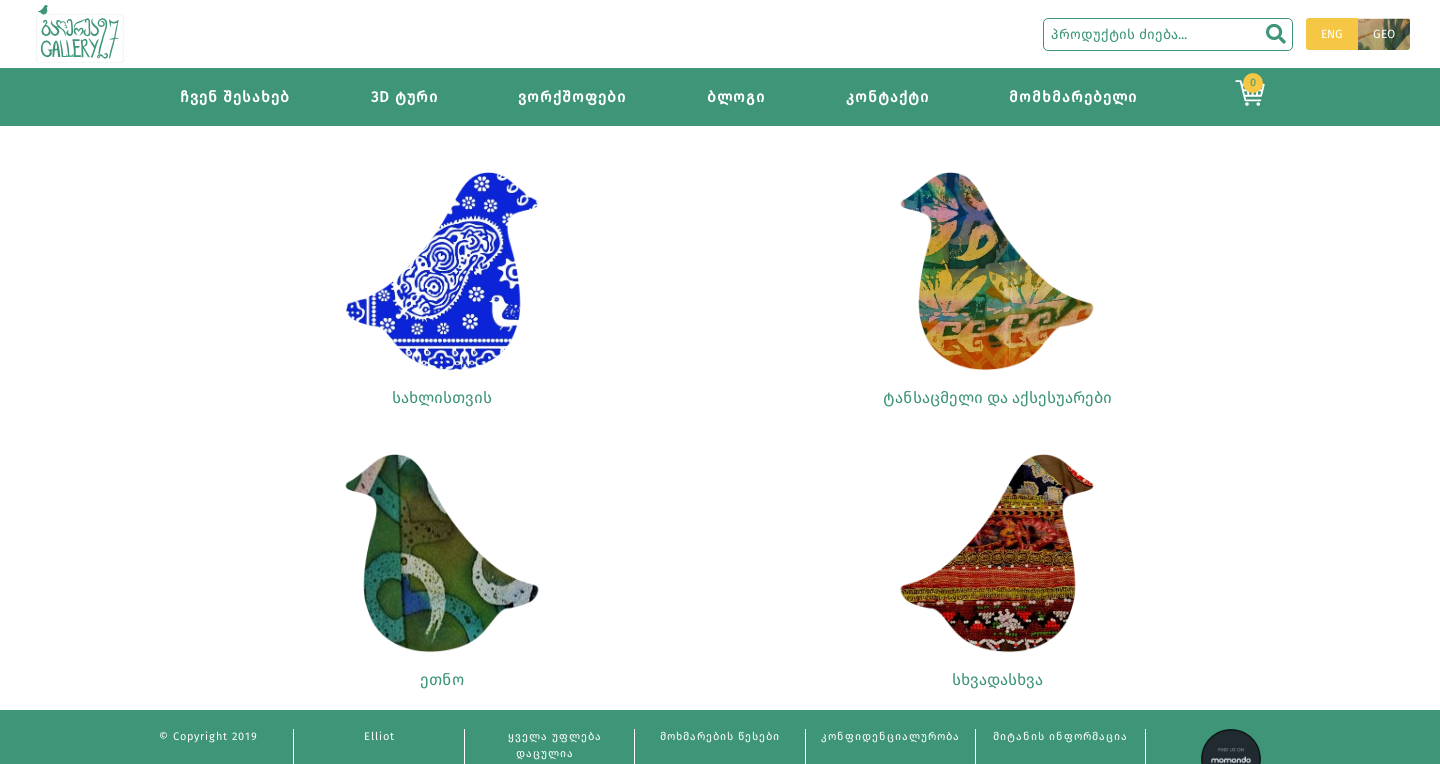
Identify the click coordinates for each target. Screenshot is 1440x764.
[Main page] (80, 32)
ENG (1332, 34)
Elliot (379, 736)
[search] (1276, 34)
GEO (1384, 34)
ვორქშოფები (572, 97)
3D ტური (404, 97)
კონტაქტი (887, 97)
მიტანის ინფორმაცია (1060, 736)
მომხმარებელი (1073, 97)
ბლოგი (736, 97)
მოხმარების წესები (720, 736)
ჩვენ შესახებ (235, 97)
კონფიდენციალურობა (890, 736)
